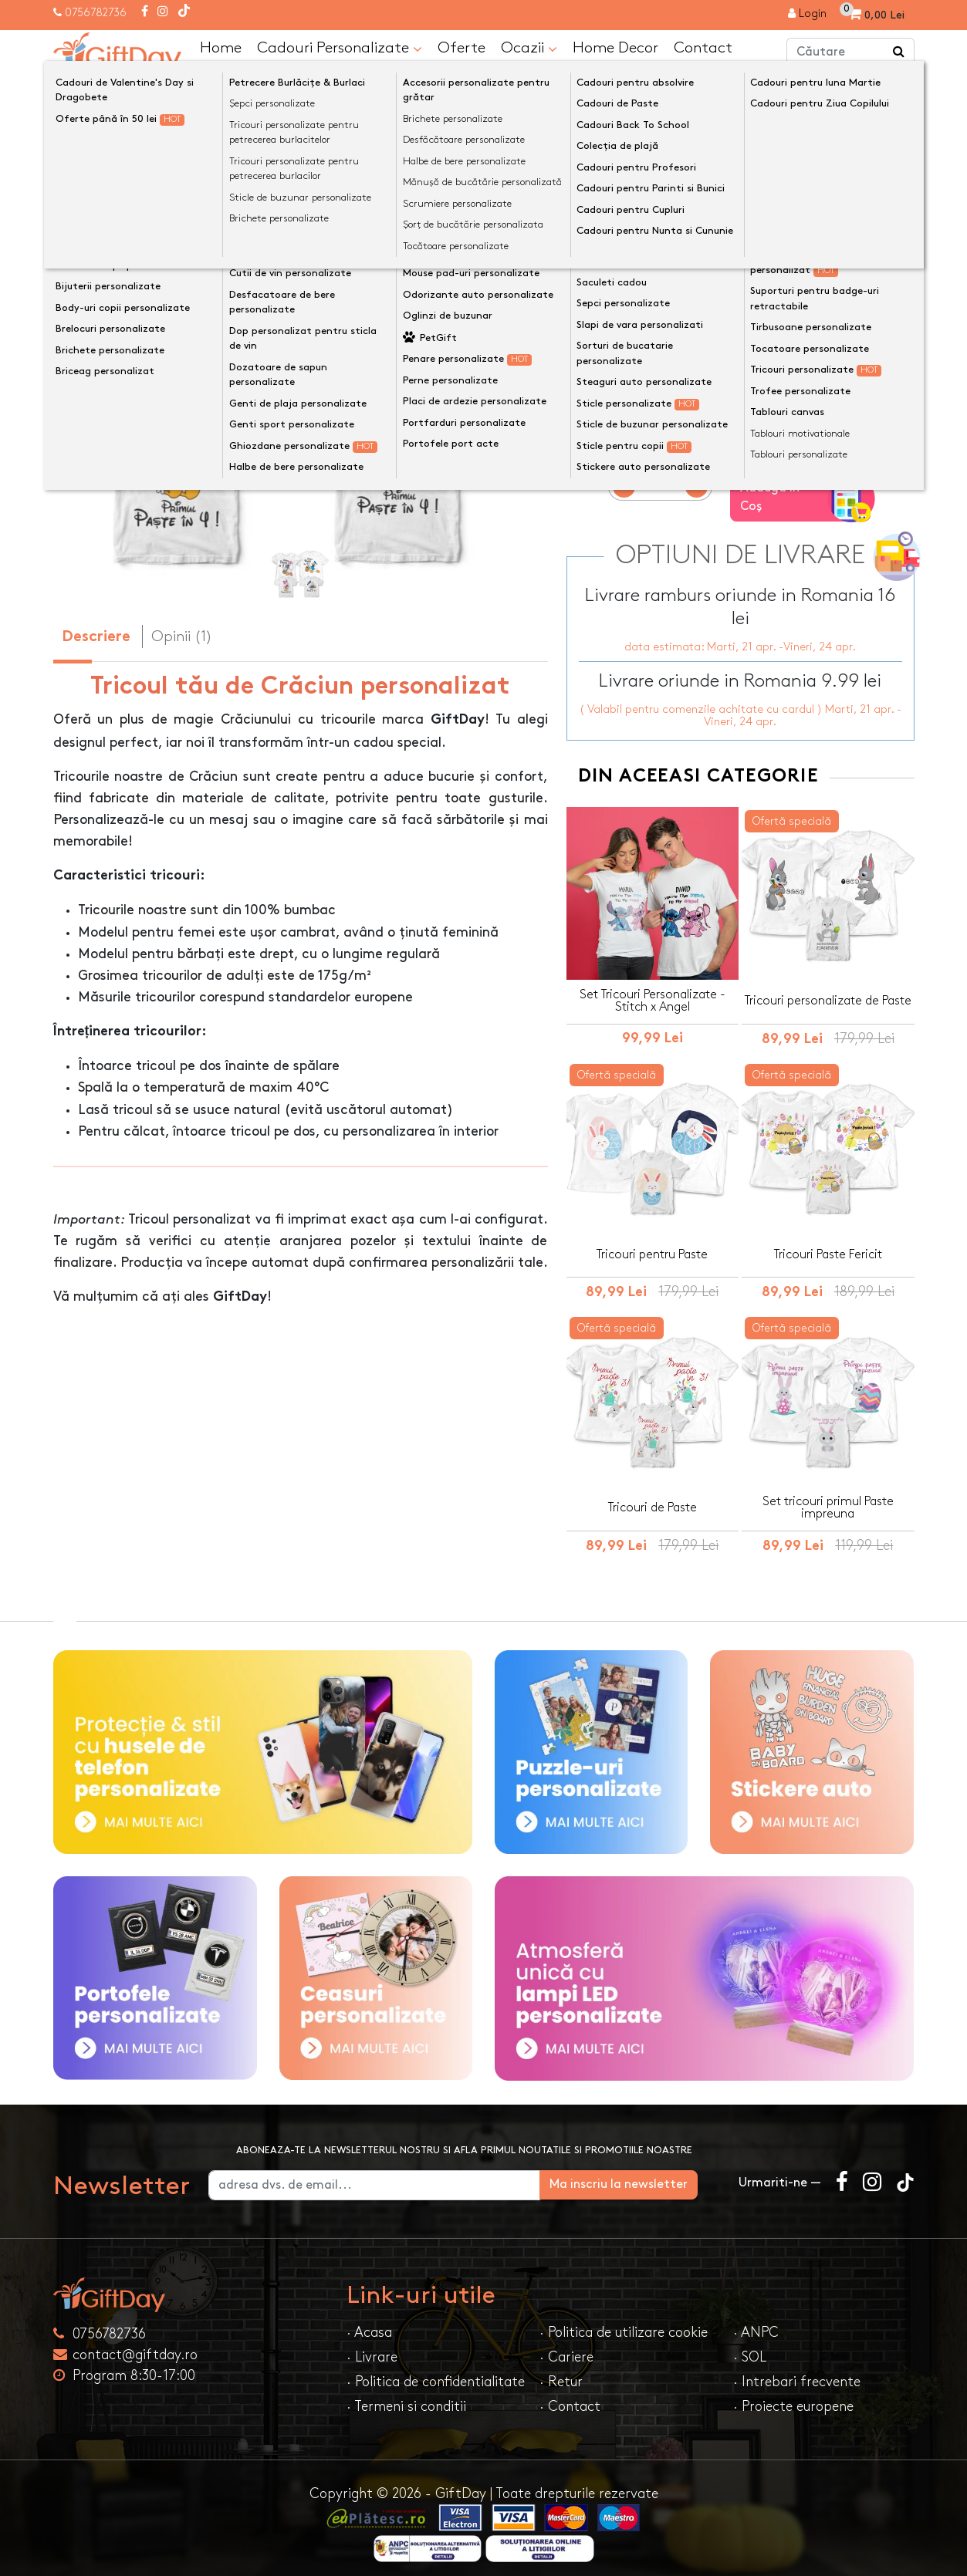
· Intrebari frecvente (796, 2372)
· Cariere (566, 2348)
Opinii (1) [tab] (181, 636)
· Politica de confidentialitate (436, 2372)
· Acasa (369, 2323)
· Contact (569, 2397)
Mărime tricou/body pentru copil (677, 356)
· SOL (749, 2348)
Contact (703, 47)
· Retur (561, 2372)
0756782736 (96, 13)
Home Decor (615, 47)
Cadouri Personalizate (339, 48)
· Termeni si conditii (406, 2397)
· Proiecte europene (793, 2397)
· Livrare (372, 2348)
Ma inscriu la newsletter (641, 2175)
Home (221, 47)
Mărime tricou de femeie (649, 298)
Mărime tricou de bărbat (649, 240)
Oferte (461, 47)
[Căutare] (899, 52)
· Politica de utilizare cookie (623, 2323)
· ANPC (756, 2323)
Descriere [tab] (96, 637)
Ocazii (529, 48)
